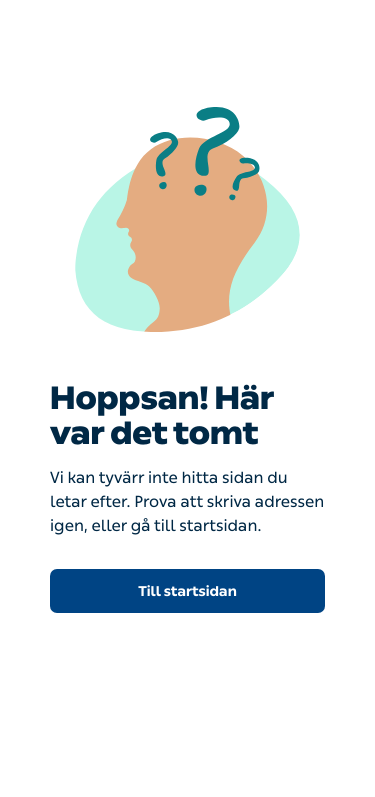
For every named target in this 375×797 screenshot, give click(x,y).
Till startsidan (187, 591)
